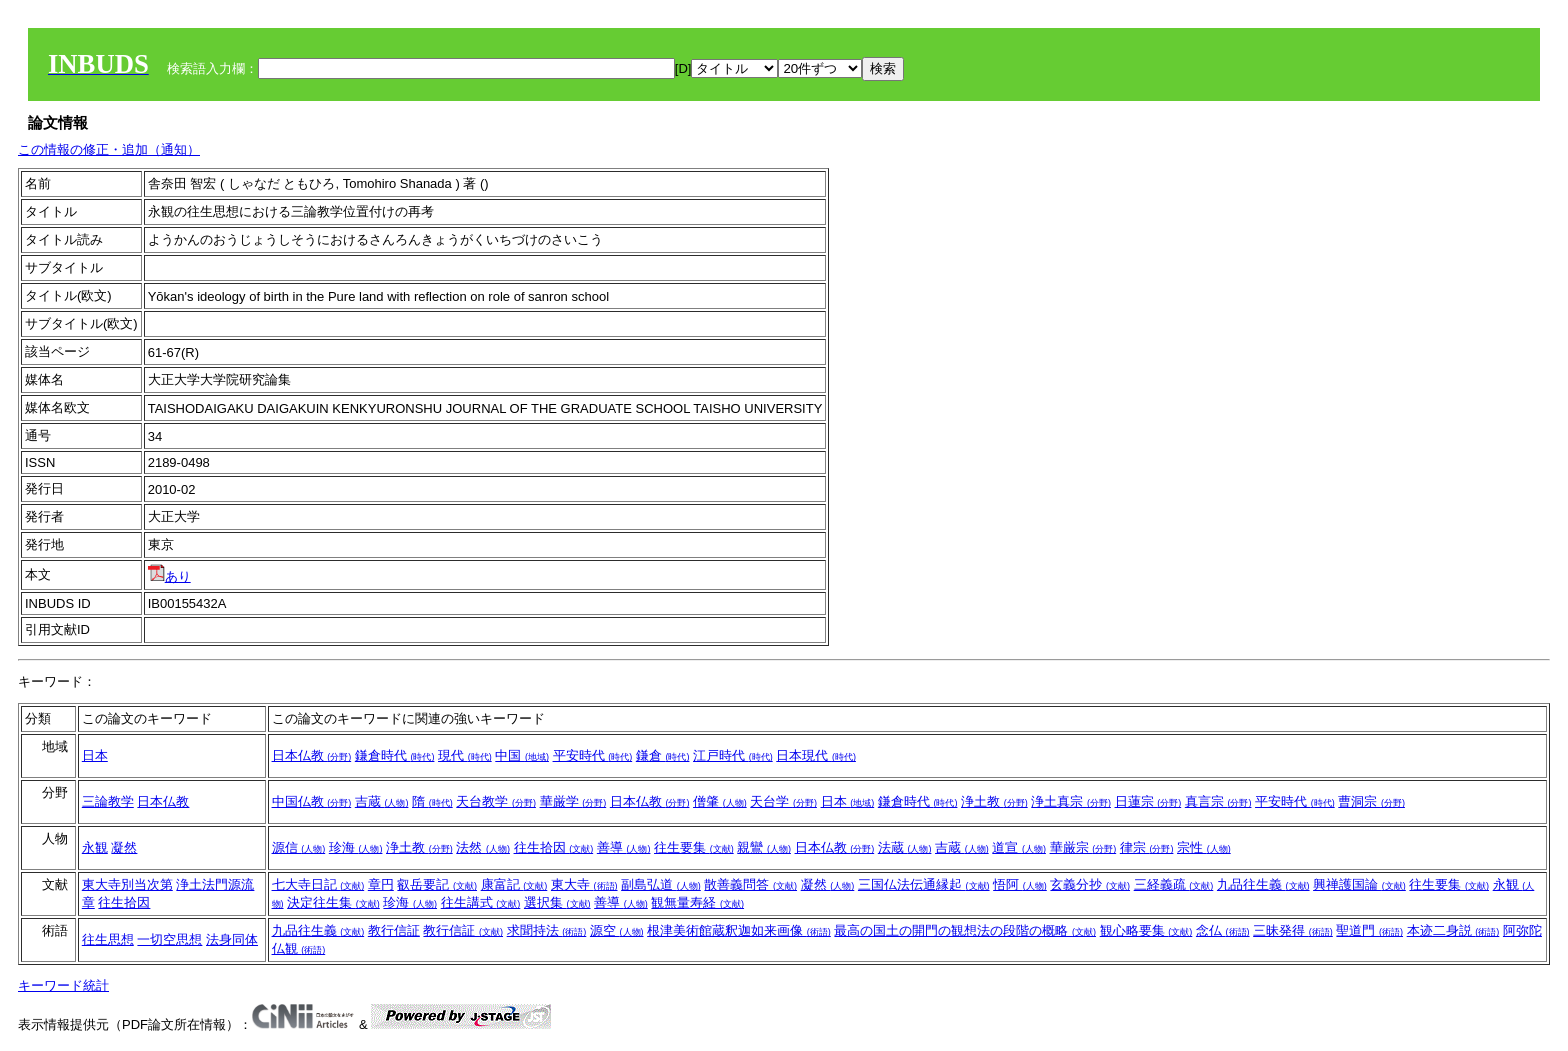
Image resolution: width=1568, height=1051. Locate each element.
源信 (299, 847)
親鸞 (764, 847)
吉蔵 (382, 801)
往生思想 (108, 939)
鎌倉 (663, 755)
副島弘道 (661, 884)
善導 (624, 847)
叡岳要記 (437, 884)
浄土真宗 (1071, 801)
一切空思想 (169, 939)
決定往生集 (333, 902)
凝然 (124, 847)
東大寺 (584, 884)
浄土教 (994, 801)
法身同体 (232, 939)
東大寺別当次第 (127, 884)
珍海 (356, 847)
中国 (522, 755)
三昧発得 (1293, 930)
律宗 (1147, 847)
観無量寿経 (697, 902)
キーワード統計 (63, 985)
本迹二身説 (1453, 930)
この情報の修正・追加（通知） (109, 149)
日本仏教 (312, 755)
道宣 (1019, 847)
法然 (483, 847)
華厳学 (573, 801)
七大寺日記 (318, 884)
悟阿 (1020, 884)
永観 (95, 847)
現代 (465, 755)
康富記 (514, 884)
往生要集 (694, 847)
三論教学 (108, 801)
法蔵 (905, 847)
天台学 (783, 801)
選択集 (557, 902)
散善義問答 (750, 884)
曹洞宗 (1371, 801)
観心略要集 (1146, 930)
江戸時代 (733, 755)
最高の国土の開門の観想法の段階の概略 (965, 930)
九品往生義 (1263, 884)
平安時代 (593, 755)
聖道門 (1369, 930)
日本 (95, 755)
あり (169, 576)
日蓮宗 (1148, 801)
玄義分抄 (1090, 884)
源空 (617, 930)
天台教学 (496, 801)
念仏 (1223, 930)
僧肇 (720, 801)
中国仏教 (312, 801)
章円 (381, 884)
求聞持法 (547, 930)
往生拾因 (554, 847)
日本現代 (816, 755)
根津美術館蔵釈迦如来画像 (739, 930)
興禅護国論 (1359, 884)
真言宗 (1218, 801)
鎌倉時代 (395, 755)
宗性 (1204, 847)
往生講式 (481, 902)
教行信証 (394, 930)
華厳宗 (1083, 847)
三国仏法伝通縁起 (924, 884)
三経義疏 (1174, 884)
